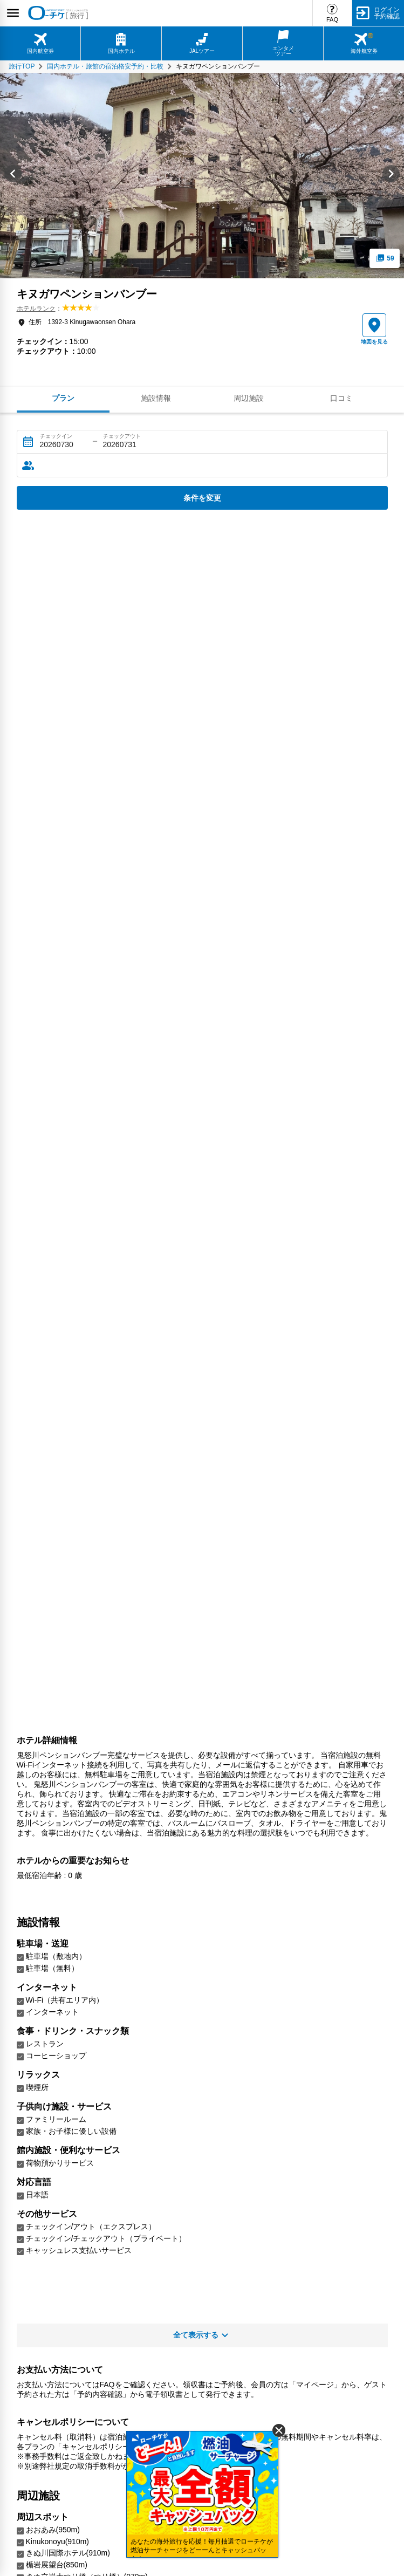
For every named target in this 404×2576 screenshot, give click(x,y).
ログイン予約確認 (387, 13)
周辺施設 (249, 398)
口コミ (341, 398)
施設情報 (156, 398)
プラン (63, 398)
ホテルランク (36, 308)
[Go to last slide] (13, 175)
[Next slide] (391, 175)
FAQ (332, 19)
